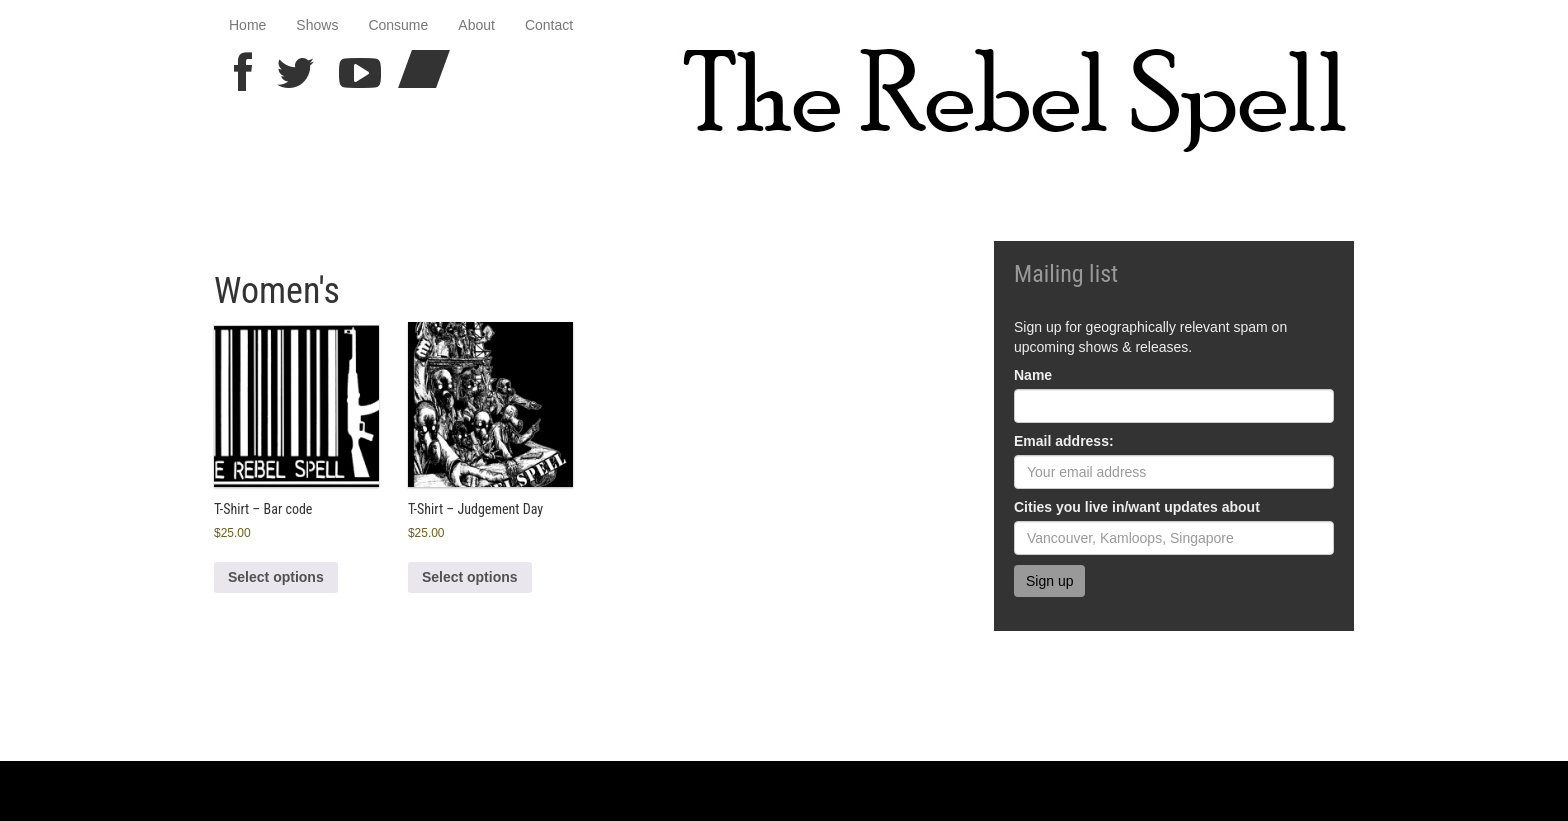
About (476, 25)
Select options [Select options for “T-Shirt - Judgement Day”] (470, 577)
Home (247, 25)
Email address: (1064, 441)
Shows (317, 25)
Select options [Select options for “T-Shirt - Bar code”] (276, 577)
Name (1033, 375)
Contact (549, 25)
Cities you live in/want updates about (1137, 507)
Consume (398, 25)
